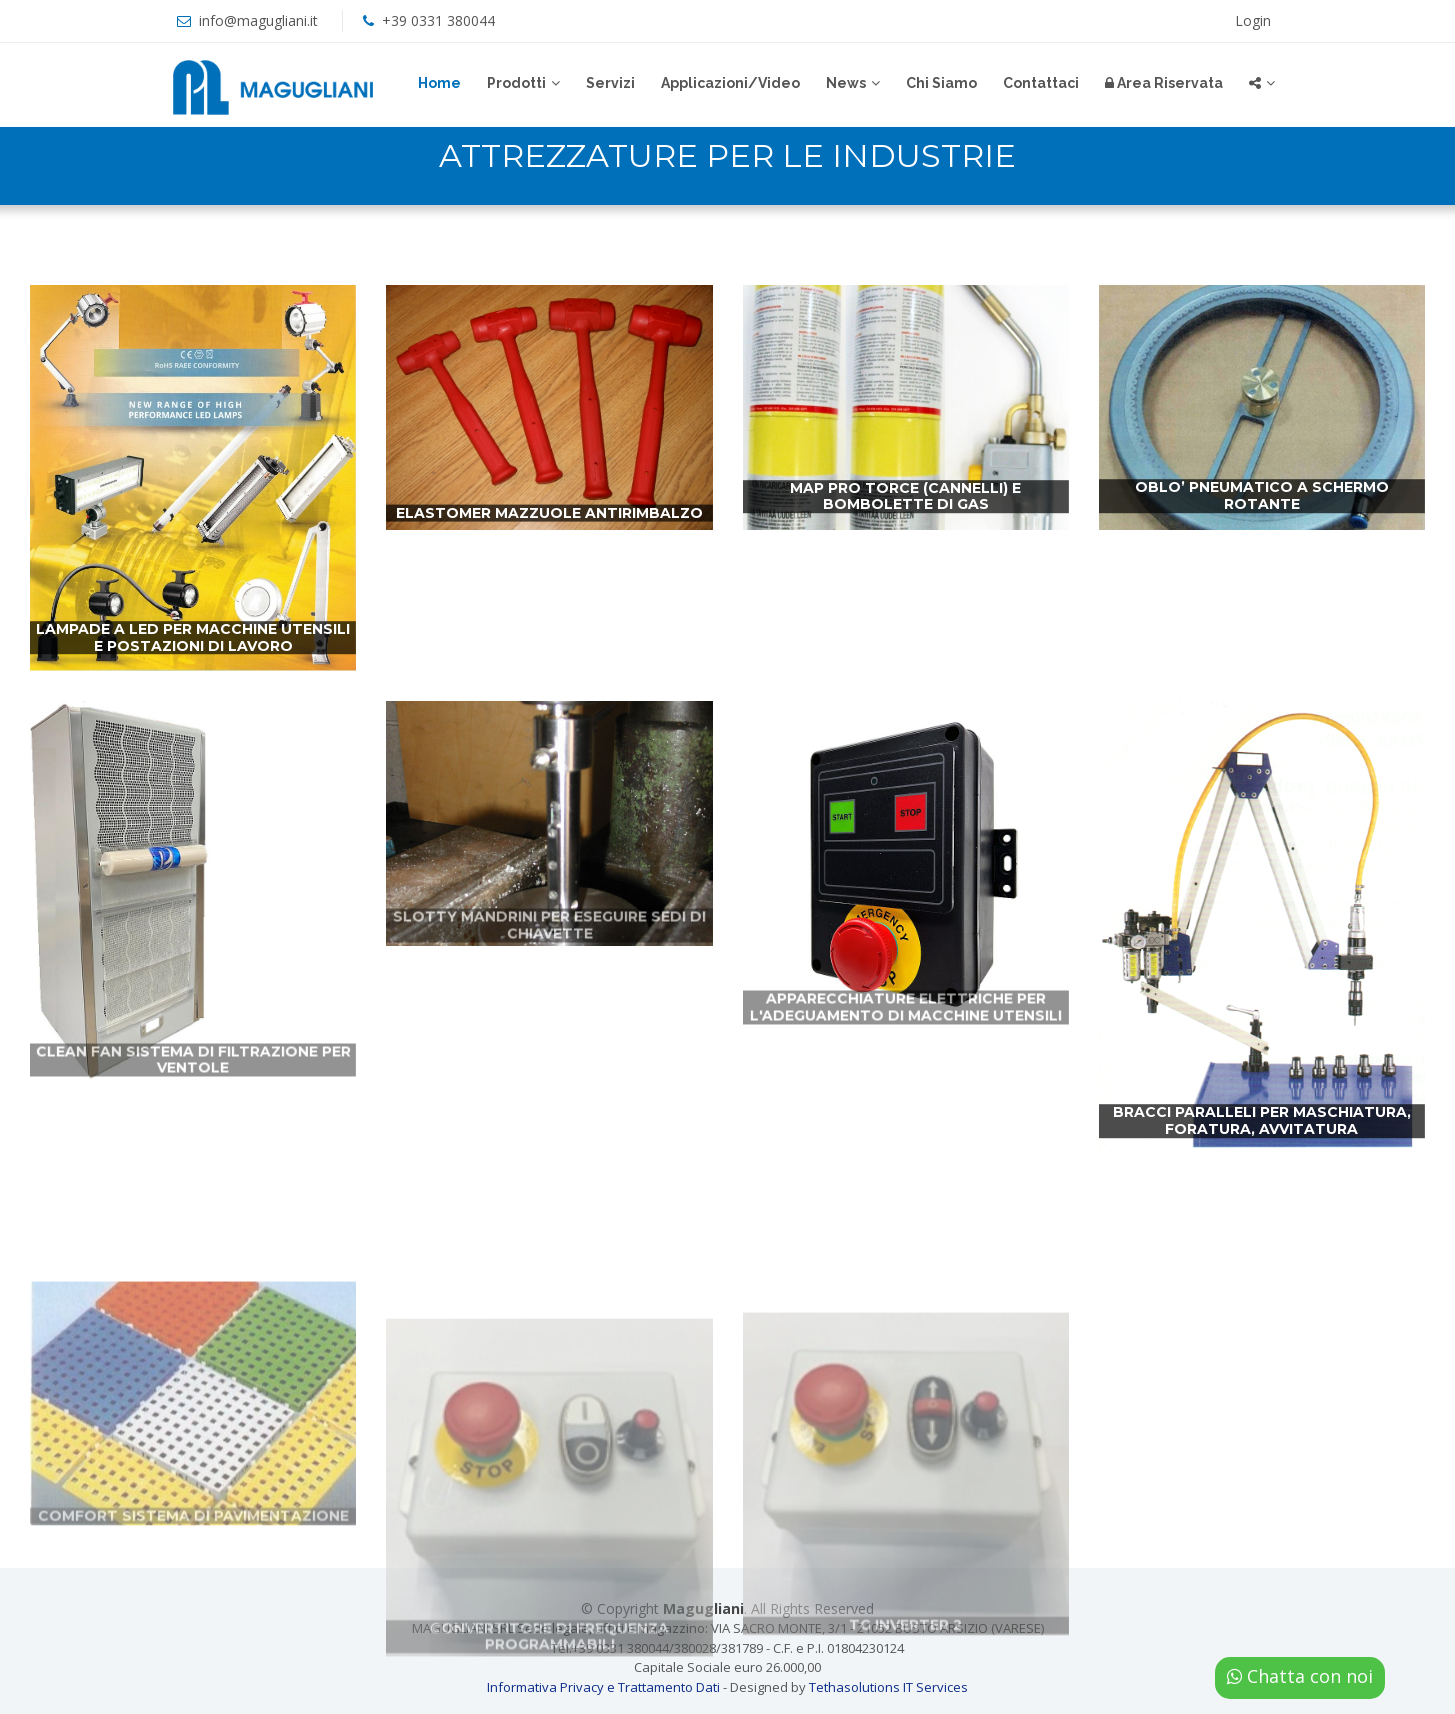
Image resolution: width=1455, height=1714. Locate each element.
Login (1253, 20)
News (846, 83)
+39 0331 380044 (438, 20)
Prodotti (516, 83)
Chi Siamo (941, 83)
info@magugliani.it (258, 20)
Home (439, 83)
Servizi (610, 83)
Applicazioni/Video (730, 83)
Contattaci (1041, 83)
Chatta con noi (1300, 1676)
